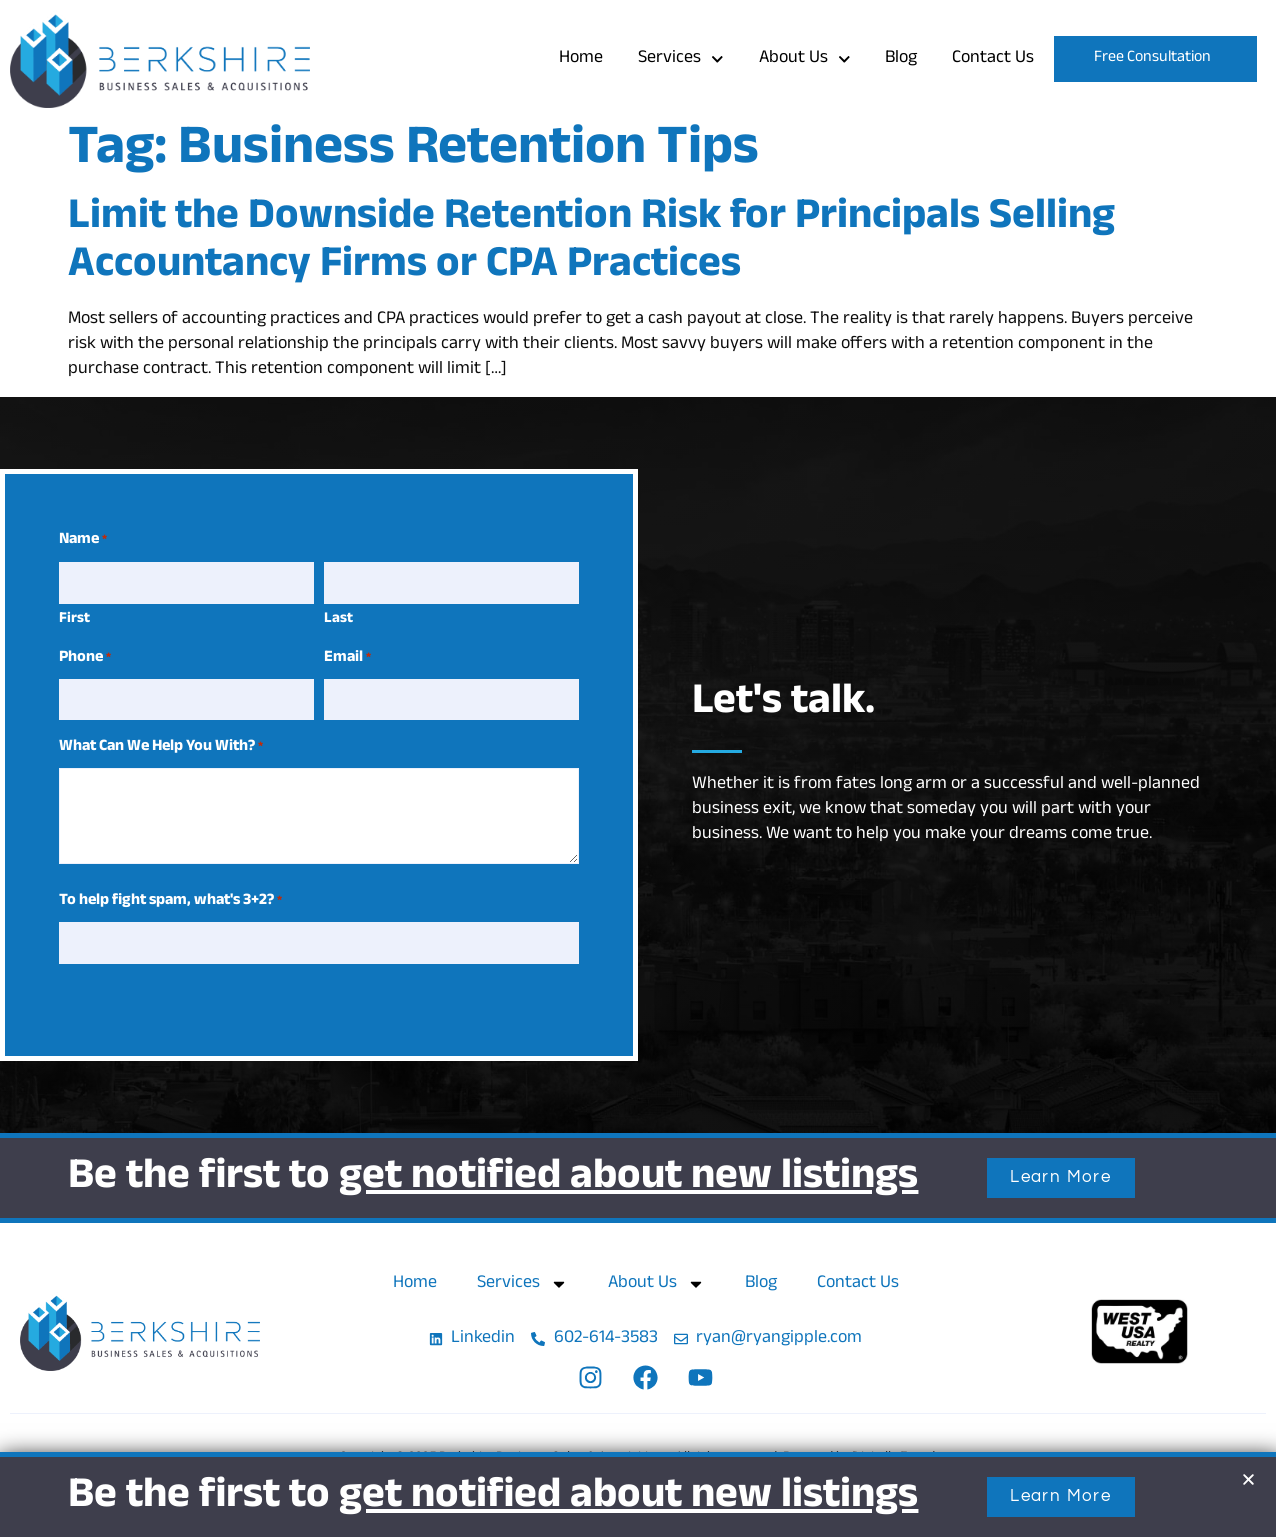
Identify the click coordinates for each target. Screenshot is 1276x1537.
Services (681, 59)
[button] (1248, 1479)
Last (338, 618)
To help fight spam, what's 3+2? (170, 901)
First (74, 618)
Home (581, 59)
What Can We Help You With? (161, 747)
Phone (85, 658)
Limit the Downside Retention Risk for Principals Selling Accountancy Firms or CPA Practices (591, 243)
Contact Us (993, 59)
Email (347, 658)
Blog (901, 59)
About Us (805, 59)
